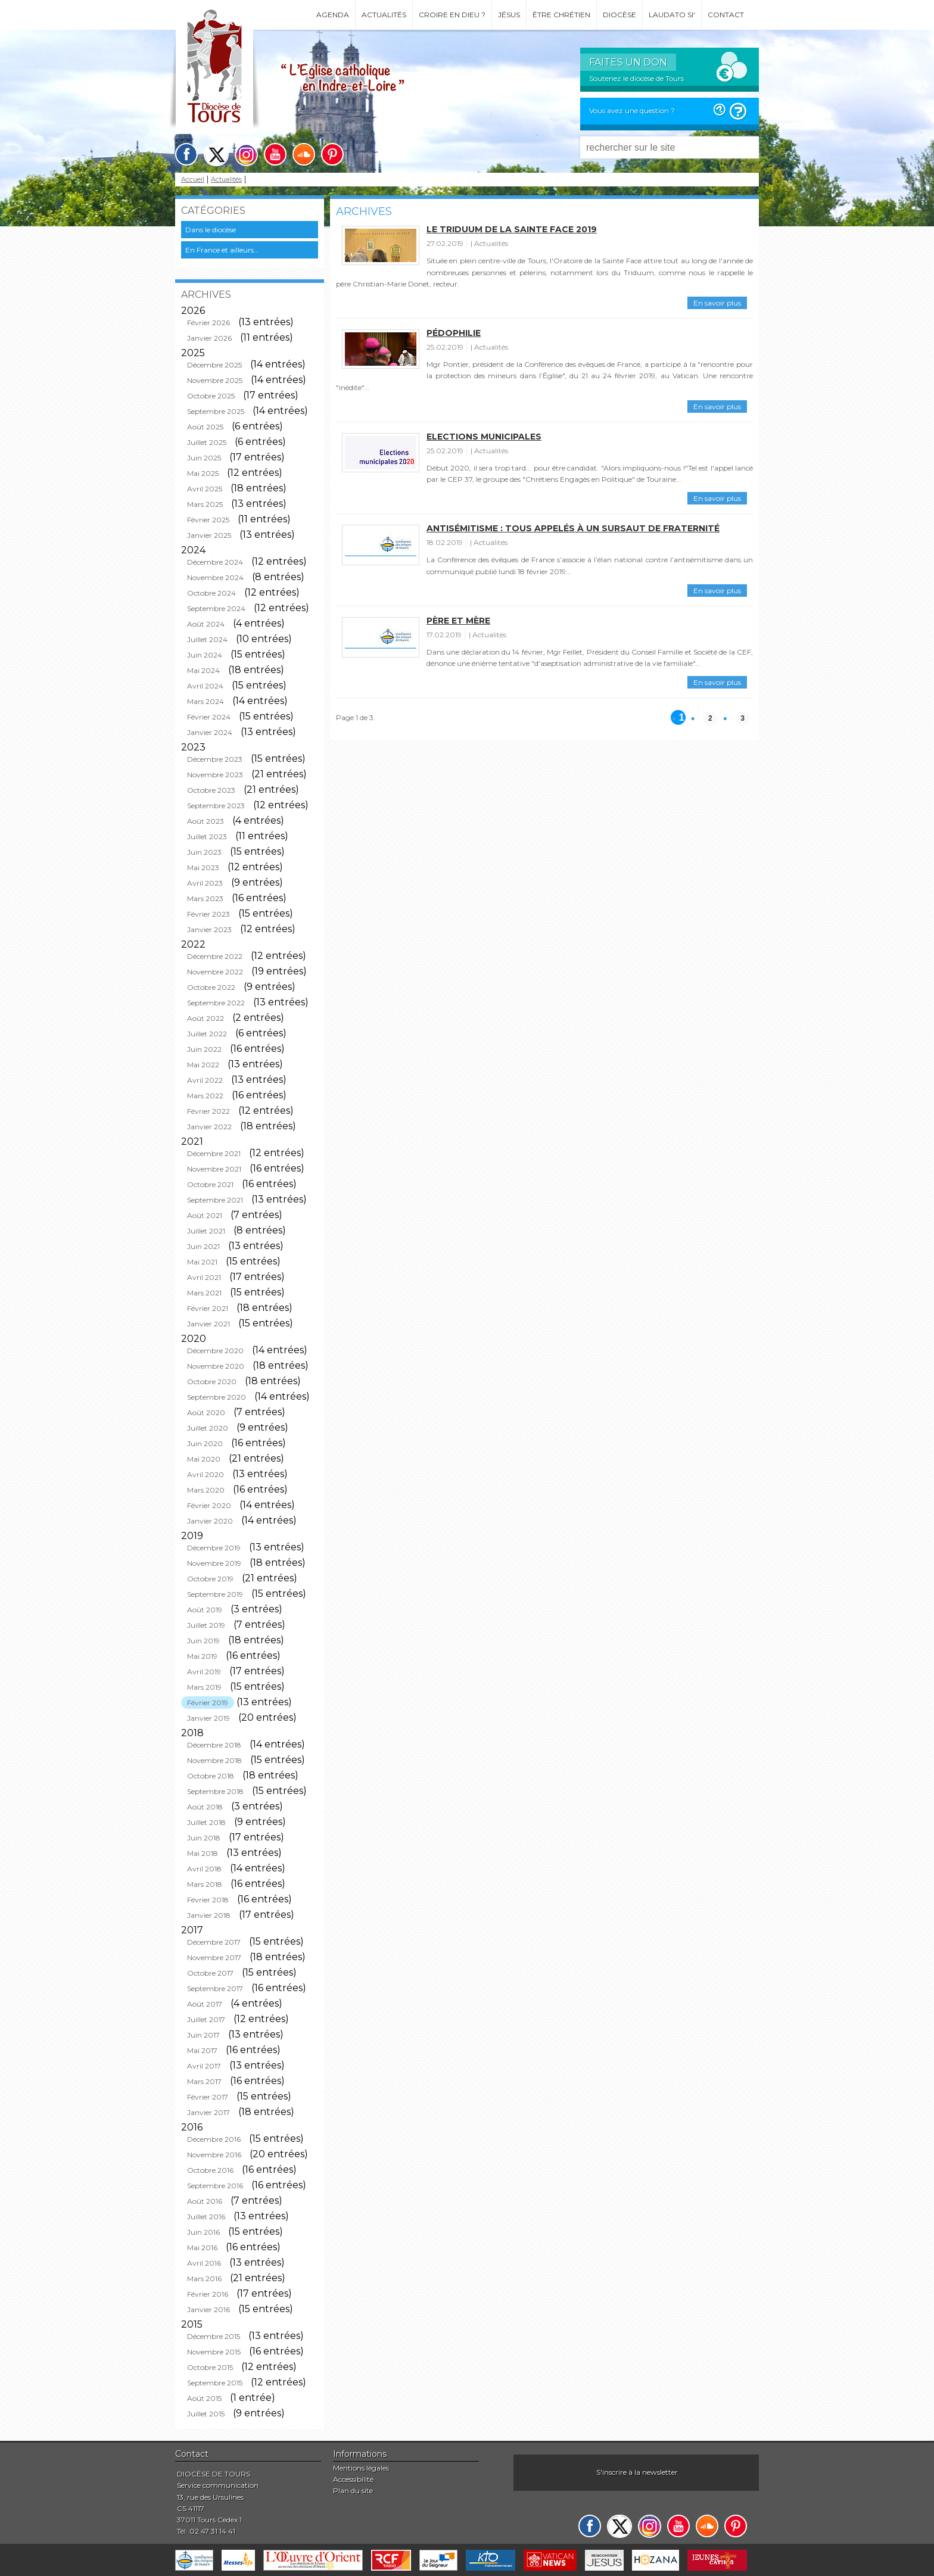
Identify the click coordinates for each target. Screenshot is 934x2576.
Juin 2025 (204, 457)
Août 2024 (206, 623)
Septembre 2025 (215, 411)
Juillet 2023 (207, 836)
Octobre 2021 (210, 1184)
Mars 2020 (206, 1489)
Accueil (192, 179)
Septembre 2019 (215, 1594)
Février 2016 (207, 2294)
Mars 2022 (205, 1095)
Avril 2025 (204, 488)
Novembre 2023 (215, 774)
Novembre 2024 (215, 577)
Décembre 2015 (213, 2336)
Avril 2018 (204, 1868)
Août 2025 (205, 426)
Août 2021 (204, 1215)
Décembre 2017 (214, 1942)
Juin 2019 (203, 1640)
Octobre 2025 (211, 395)
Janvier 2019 (208, 1718)
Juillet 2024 (207, 639)
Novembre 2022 (215, 971)
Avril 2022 (205, 1080)
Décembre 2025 (214, 364)
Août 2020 (206, 1412)
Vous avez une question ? (632, 110)
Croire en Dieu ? (452, 14)
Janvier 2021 (208, 1323)
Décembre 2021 (214, 1153)
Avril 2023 (205, 883)
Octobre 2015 (210, 2367)
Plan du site (353, 2490)
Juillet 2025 (206, 442)
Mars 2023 (205, 898)
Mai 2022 (203, 1064)
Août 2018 (205, 1806)
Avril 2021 (204, 1277)
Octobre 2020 (211, 1381)
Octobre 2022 (211, 987)
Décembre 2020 (215, 1350)
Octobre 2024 (211, 592)
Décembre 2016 (214, 2139)
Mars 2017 (204, 2081)
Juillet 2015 (206, 2413)
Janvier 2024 (209, 732)
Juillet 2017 (206, 2019)
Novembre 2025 (214, 380)
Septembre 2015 (214, 2382)
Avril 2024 (205, 685)
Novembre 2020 (215, 1366)
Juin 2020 (205, 1443)
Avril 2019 (204, 1671)
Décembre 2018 (214, 1744)
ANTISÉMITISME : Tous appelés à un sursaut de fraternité (573, 528)
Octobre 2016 (210, 2170)
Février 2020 (209, 1505)
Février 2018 (208, 1899)
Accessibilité (353, 2479)
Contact (726, 14)
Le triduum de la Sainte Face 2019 (511, 229)
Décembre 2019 (214, 1547)
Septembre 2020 (216, 1397)
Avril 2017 (204, 2065)
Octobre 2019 (210, 1578)
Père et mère (458, 620)
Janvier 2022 (209, 1126)
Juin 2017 (203, 2034)
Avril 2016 (204, 2263)
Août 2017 (204, 2003)
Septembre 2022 (216, 1002)
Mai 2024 (203, 670)
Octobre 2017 (210, 1972)
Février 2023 (208, 913)
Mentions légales (361, 2467)
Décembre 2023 (214, 759)
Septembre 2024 (216, 608)
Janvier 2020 (210, 1520)
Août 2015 (204, 2398)
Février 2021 (207, 1308)
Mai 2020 (203, 1458)
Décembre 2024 (215, 561)
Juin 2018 (203, 1837)
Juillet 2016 (206, 2216)
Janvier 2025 (209, 535)
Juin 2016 (203, 2232)
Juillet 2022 (207, 1033)
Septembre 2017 (215, 1988)
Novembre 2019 (214, 1563)
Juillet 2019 (206, 1625)
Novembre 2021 (214, 1168)
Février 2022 (208, 1111)
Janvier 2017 (208, 2112)
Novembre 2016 (214, 2154)
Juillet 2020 (207, 1428)
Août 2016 (204, 2201)
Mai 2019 (202, 1656)
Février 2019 (207, 1702)
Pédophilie (453, 333)
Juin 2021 (203, 1246)
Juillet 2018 (206, 1822)
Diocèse (619, 14)
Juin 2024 (204, 654)
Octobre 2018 (210, 1775)
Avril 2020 (205, 1474)
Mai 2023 (203, 867)
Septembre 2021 (215, 1199)
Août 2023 (205, 821)
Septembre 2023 (216, 805)
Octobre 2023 (211, 790)
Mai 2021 (202, 1261)
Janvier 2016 (208, 2309)
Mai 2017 (202, 2050)
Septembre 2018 (215, 1791)
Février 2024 (209, 716)
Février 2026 (208, 322)
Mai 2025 (203, 473)
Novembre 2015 (214, 2351)
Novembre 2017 (214, 1957)
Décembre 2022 (214, 956)
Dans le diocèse (210, 229)
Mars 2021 (204, 1292)
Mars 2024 (205, 701)
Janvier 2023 (209, 929)
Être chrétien (561, 14)
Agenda (332, 14)
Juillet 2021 (206, 1230)
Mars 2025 (205, 504)
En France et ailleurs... (222, 249)
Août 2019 (204, 1609)
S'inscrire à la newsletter (637, 2472)
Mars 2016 (204, 2278)
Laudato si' (672, 14)
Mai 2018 (202, 1853)
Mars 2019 (204, 1687)
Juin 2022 (204, 1049)
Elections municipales (483, 436)
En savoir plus (717, 302)
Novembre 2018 (214, 1760)
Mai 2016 (202, 2247)
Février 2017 (207, 2096)
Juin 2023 (204, 852)
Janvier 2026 (209, 338)
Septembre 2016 (215, 2185)
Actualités (384, 14)
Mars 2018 (204, 1884)
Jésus (509, 14)
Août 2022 (205, 1018)
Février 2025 (208, 519)
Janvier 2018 (209, 1915)
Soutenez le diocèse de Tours (636, 78)
